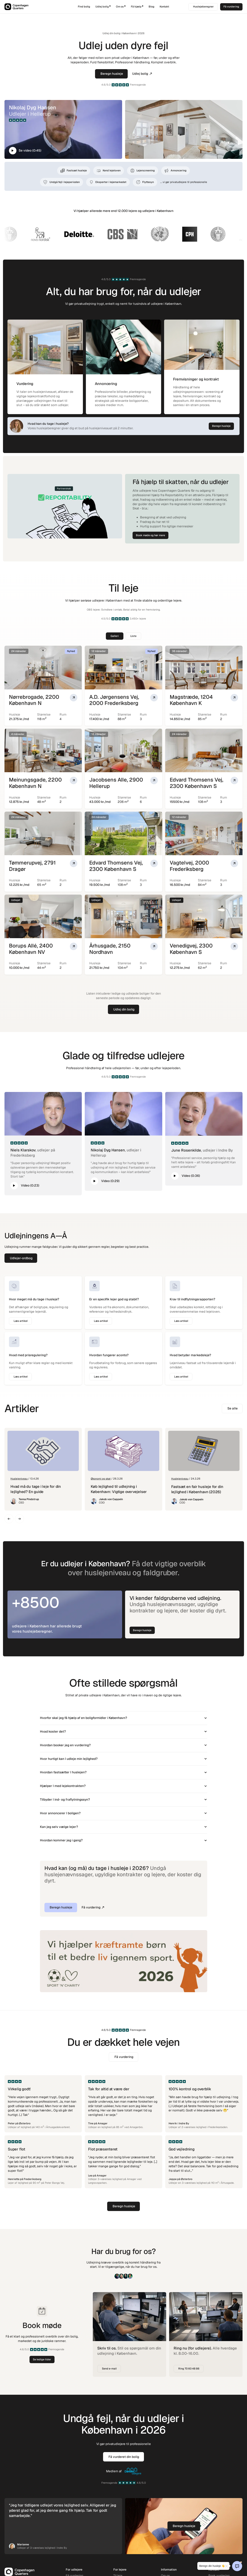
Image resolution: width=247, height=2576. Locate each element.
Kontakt (164, 6)
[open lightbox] (63, 129)
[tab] (114, 636)
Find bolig (84, 6)
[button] (103, 7)
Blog (151, 6)
